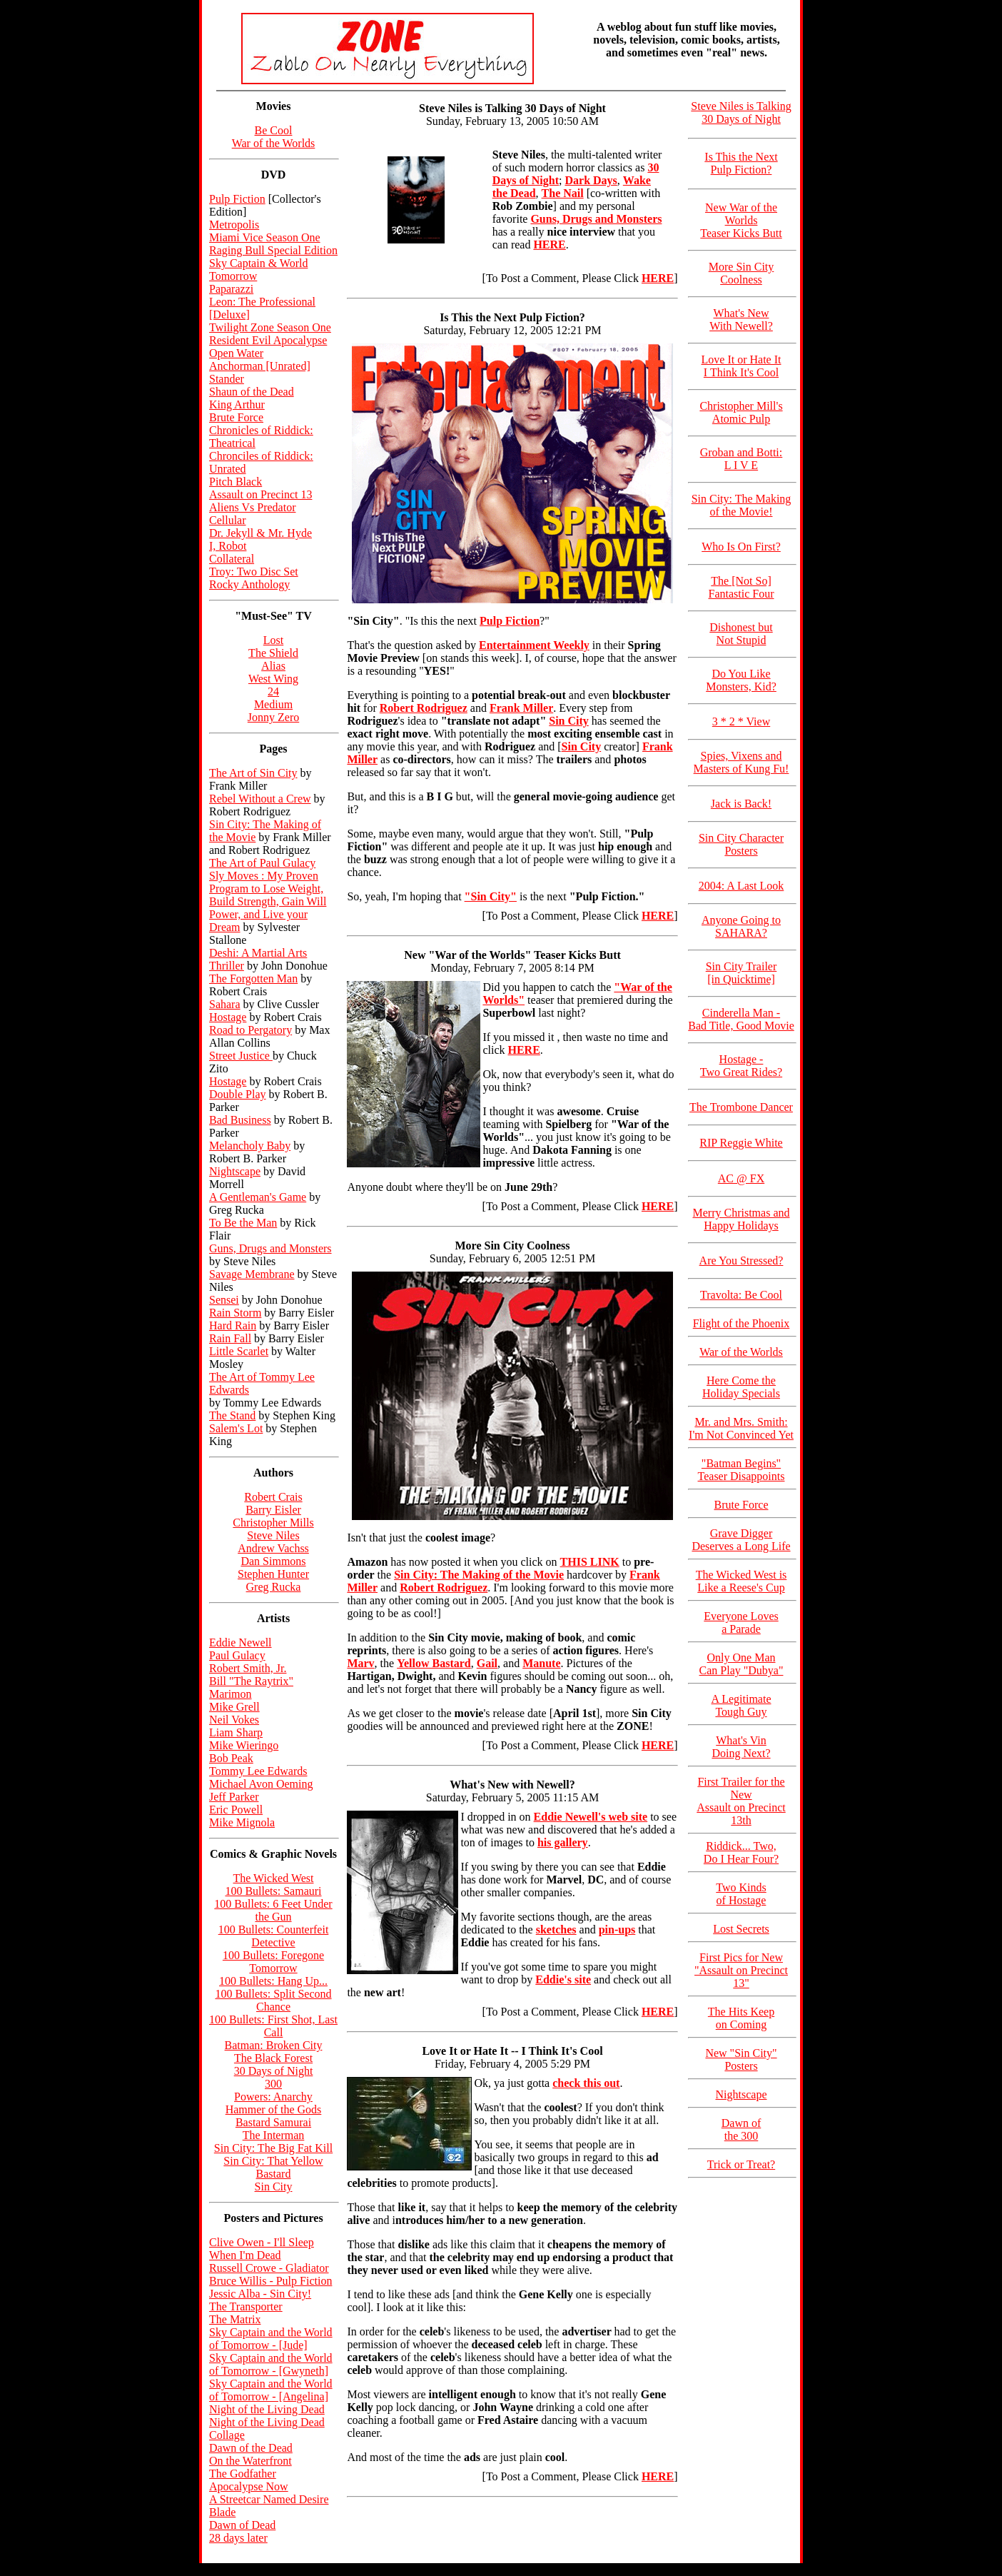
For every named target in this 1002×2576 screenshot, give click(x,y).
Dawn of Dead (242, 2525)
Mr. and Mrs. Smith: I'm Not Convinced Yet (741, 1428)
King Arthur (237, 404)
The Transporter (246, 2306)
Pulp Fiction (237, 199)
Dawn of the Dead (251, 2448)
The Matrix (234, 2319)
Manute (541, 1663)
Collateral (231, 559)
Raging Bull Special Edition (273, 250)
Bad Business (240, 1120)
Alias (273, 666)
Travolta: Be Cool (741, 1295)
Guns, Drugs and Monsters (270, 1248)
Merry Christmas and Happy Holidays (741, 1219)
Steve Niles (273, 1535)
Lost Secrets (741, 1929)
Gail (487, 1663)
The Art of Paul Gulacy (262, 863)
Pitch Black (235, 482)
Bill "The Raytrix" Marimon (251, 1687)
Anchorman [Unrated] (259, 366)
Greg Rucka (273, 1587)
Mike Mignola (242, 1822)
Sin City (274, 2186)
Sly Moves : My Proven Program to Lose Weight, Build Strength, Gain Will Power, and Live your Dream (267, 901)
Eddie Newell (240, 1642)
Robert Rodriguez (423, 708)
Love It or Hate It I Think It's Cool (741, 365)
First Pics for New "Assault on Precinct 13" (741, 1970)
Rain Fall (230, 1338)
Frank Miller (521, 708)
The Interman (274, 2135)
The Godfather (242, 2473)
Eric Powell (236, 1809)
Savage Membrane (252, 1274)
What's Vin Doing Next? (741, 1746)
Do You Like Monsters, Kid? (741, 680)
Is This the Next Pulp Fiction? (740, 163)
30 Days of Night (273, 2071)
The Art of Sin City (253, 773)
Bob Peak (231, 1758)
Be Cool (274, 130)
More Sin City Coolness (741, 273)
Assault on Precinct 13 (260, 494)
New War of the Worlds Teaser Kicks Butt (740, 220)
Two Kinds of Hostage (741, 1893)
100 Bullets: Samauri (273, 1891)
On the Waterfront (250, 2461)
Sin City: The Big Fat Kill (273, 2148)
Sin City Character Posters (741, 844)
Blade (222, 2512)
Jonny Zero (273, 717)
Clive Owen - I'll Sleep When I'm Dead (261, 2248)
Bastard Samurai (273, 2122)
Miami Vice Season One (264, 237)
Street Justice (241, 1056)
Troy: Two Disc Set (253, 571)
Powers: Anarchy (273, 2097)
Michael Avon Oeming (261, 1784)
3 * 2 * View (741, 721)
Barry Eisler (273, 1510)
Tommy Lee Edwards (258, 1771)
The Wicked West (273, 1878)
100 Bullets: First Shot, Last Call (273, 2025)
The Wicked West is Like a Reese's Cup (741, 1581)
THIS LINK (589, 1562)
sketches (556, 1929)
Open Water (236, 353)
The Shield (273, 653)
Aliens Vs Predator (252, 507)
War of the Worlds (273, 143)
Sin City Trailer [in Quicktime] (741, 972)
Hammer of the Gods (274, 2109)
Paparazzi (231, 289)
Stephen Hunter (273, 1574)
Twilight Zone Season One (270, 327)
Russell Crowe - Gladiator (269, 2268)
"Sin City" (491, 896)
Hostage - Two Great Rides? (741, 1065)
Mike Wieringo (243, 1745)
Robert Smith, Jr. (247, 1668)
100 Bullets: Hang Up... (273, 1981)
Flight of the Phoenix (741, 1323)
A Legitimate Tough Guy (741, 1705)
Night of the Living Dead (267, 2409)
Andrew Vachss (273, 1548)
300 (273, 2084)
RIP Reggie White (740, 1143)
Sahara (225, 1004)
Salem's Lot (236, 1428)
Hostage (227, 1017)
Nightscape (234, 1171)
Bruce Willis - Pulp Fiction (270, 2281)
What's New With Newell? (741, 319)
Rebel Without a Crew (260, 799)
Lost (273, 640)
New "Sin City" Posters (740, 2059)
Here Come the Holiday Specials (741, 1386)
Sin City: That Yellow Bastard (273, 2167)
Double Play (237, 1094)
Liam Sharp (236, 1732)
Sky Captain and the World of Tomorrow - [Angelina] (271, 2390)
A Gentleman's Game (257, 1197)
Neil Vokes (234, 1720)
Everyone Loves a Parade (741, 1622)
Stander (226, 379)
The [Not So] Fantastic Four (741, 587)
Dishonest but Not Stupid (740, 633)
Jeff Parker (233, 1797)
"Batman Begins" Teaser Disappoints (741, 1469)
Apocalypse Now (248, 2486)
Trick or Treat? (741, 2164)
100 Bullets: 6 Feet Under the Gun (273, 1910)
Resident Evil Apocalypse (268, 340)
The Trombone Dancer (741, 1107)
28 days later (238, 2538)
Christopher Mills (273, 1522)
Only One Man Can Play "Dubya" (741, 1663)
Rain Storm (235, 1313)
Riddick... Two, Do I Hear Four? (741, 1852)
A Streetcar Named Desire (268, 2499)
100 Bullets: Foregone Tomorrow (273, 1961)
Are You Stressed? (741, 1260)
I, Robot (227, 546)
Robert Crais (273, 1497)
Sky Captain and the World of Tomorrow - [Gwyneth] (271, 2364)
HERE (658, 278)
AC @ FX (741, 1178)
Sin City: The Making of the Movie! (741, 505)
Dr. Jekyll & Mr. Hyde (260, 533)
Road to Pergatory (250, 1030)
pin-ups (617, 1929)
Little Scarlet (238, 1351)
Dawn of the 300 (741, 2129)
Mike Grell (234, 1707)
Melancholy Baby (249, 1145)
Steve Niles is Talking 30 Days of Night (741, 112)
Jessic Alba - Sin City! (260, 2294)
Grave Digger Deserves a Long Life (741, 1539)
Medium (273, 704)
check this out (585, 2083)
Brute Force (236, 417)
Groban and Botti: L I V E (741, 458)
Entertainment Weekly (534, 645)
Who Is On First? (741, 546)
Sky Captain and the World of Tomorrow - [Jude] (271, 2338)
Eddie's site (563, 1979)
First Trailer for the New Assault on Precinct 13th (741, 1801)
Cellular (227, 520)
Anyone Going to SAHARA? (741, 926)
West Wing (273, 679)
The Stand (232, 1415)
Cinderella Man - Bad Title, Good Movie (741, 1019)
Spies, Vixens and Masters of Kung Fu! (741, 762)
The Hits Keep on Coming (741, 2018)
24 (273, 691)
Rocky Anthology (249, 584)
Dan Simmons (273, 1561)
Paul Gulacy (237, 1655)
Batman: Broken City (274, 2045)
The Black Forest (273, 2058)
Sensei (224, 1300)
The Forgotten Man (253, 978)
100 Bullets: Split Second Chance (273, 2000)
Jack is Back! (741, 804)
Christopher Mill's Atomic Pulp (740, 412)
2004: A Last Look (741, 886)
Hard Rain (232, 1325)
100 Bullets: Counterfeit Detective (273, 1935)
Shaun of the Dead (251, 392)
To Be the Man (243, 1223)
